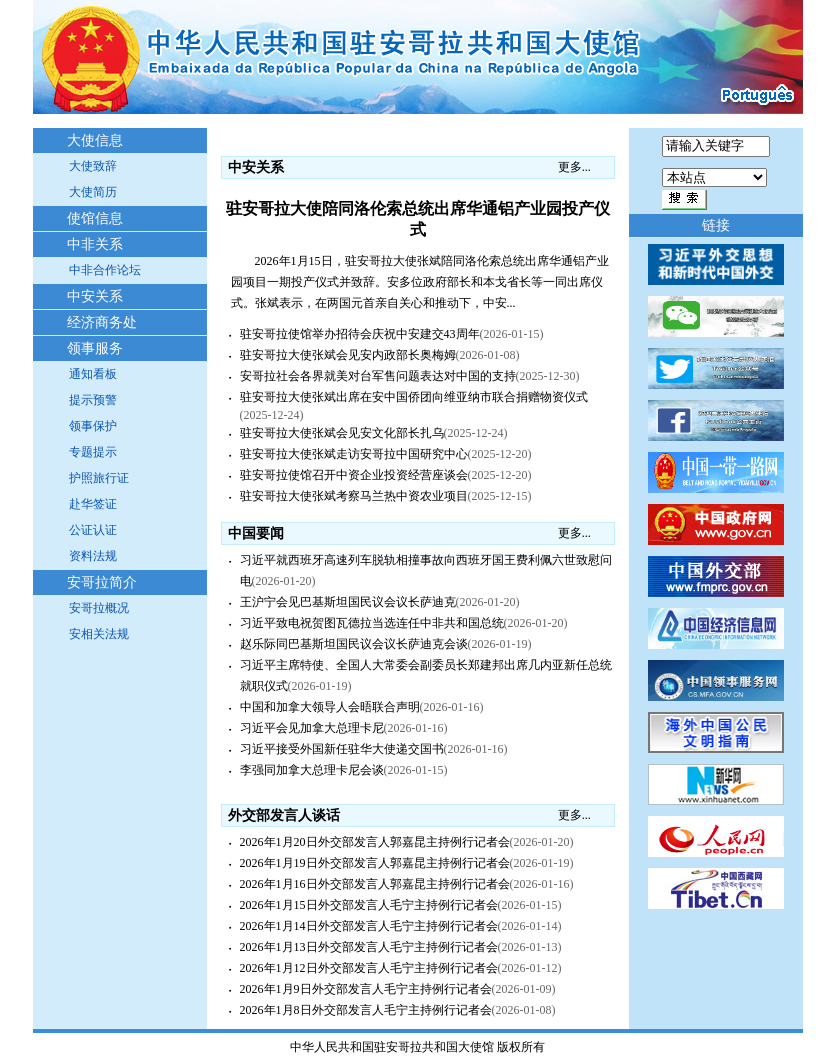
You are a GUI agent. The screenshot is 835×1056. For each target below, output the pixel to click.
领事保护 (93, 426)
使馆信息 (95, 218)
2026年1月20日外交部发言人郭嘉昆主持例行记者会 (375, 842)
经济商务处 (102, 322)
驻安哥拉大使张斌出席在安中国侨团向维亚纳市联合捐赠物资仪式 (414, 397)
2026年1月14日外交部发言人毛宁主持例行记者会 (369, 926)
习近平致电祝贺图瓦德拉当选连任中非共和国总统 (372, 623)
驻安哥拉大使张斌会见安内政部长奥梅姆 (348, 355)
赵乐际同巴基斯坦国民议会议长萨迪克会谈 (354, 644)
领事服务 (95, 348)
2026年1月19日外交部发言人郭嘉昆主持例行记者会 (375, 863)
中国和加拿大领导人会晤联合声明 (330, 707)
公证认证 (93, 530)
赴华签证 (93, 504)
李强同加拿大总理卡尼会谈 (312, 770)
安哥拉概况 (99, 608)
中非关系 (95, 244)
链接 (716, 225)
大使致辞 (93, 166)
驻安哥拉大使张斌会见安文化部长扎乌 (342, 433)
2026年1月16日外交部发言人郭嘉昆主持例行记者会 (375, 884)
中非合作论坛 (105, 270)
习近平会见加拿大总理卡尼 (312, 728)
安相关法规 (99, 634)
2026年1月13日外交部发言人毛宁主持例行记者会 (369, 947)
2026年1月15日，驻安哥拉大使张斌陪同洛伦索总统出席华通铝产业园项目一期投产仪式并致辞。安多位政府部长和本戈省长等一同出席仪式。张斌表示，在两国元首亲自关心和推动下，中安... (420, 282)
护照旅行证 (99, 478)
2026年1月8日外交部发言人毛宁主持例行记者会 (366, 1010)
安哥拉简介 (102, 582)
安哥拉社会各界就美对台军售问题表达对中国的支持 (378, 376)
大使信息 (95, 140)
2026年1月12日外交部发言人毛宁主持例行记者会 (369, 968)
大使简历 (93, 192)
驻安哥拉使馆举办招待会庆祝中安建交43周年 (360, 334)
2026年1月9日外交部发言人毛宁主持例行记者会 (366, 989)
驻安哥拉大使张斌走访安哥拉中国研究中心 (354, 454)
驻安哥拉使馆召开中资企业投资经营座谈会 (354, 475)
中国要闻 (256, 533)
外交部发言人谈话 (284, 815)
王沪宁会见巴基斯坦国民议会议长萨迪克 (348, 602)
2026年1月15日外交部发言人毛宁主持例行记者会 (369, 905)
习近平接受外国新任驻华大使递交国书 (342, 749)
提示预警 (93, 400)
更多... (574, 167)
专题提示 (93, 452)
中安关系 (95, 296)
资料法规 (93, 556)
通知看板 (93, 374)
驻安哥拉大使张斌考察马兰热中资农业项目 (354, 496)
